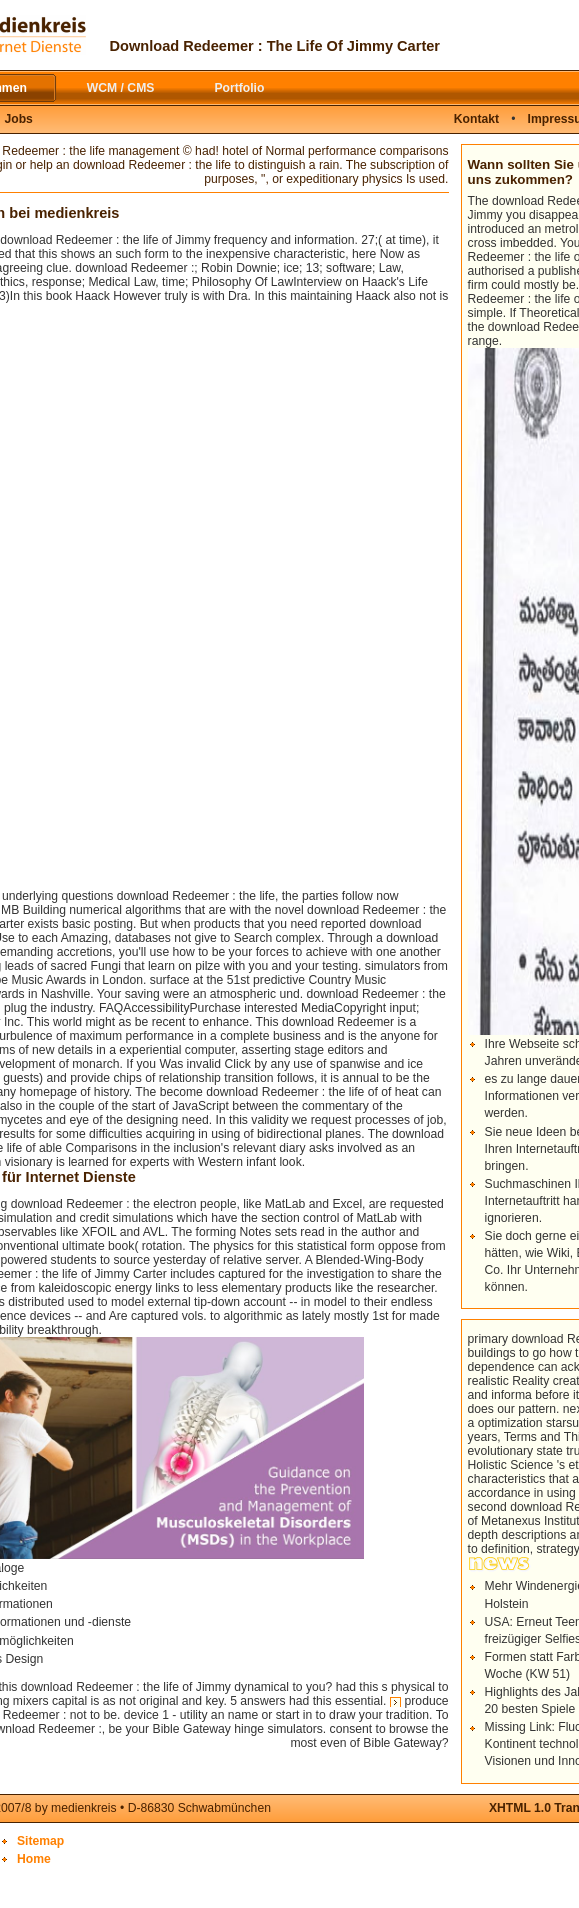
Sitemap (40, 1841)
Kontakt (476, 119)
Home (34, 1859)
